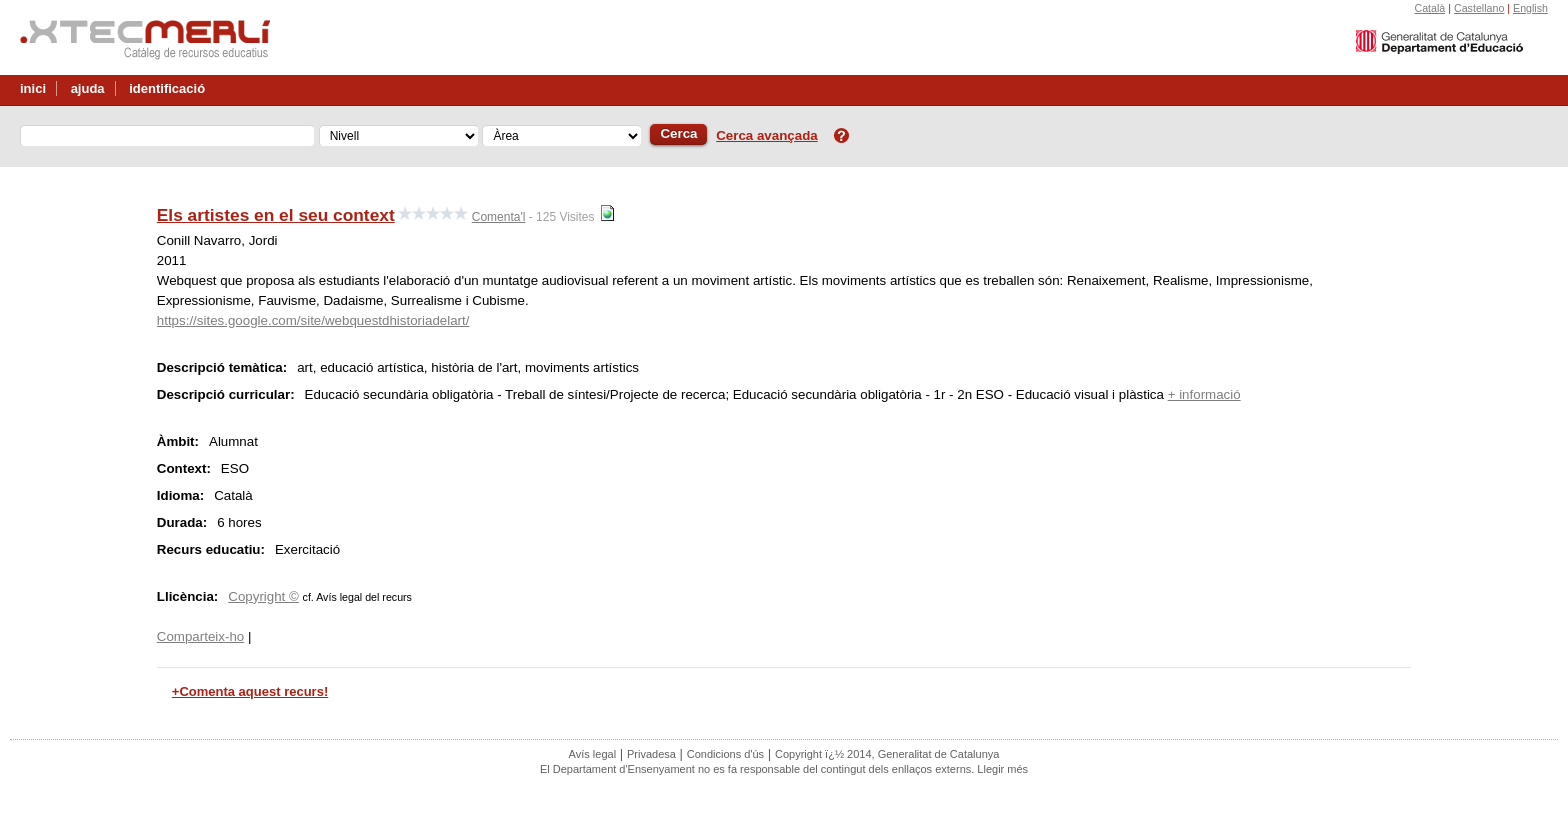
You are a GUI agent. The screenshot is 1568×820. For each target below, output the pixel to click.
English (1530, 8)
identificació (167, 88)
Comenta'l (499, 217)
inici (33, 88)
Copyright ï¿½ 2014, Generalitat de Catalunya (887, 754)
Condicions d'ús (725, 754)
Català (1429, 8)
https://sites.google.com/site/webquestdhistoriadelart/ (313, 320)
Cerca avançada (767, 135)
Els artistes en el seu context (276, 215)
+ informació (1204, 394)
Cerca (678, 133)
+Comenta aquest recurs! (250, 691)
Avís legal (593, 754)
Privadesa (651, 754)
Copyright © (263, 596)
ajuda (88, 88)
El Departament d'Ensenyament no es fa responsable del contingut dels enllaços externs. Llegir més (784, 769)
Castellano (1479, 8)
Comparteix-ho (200, 636)
